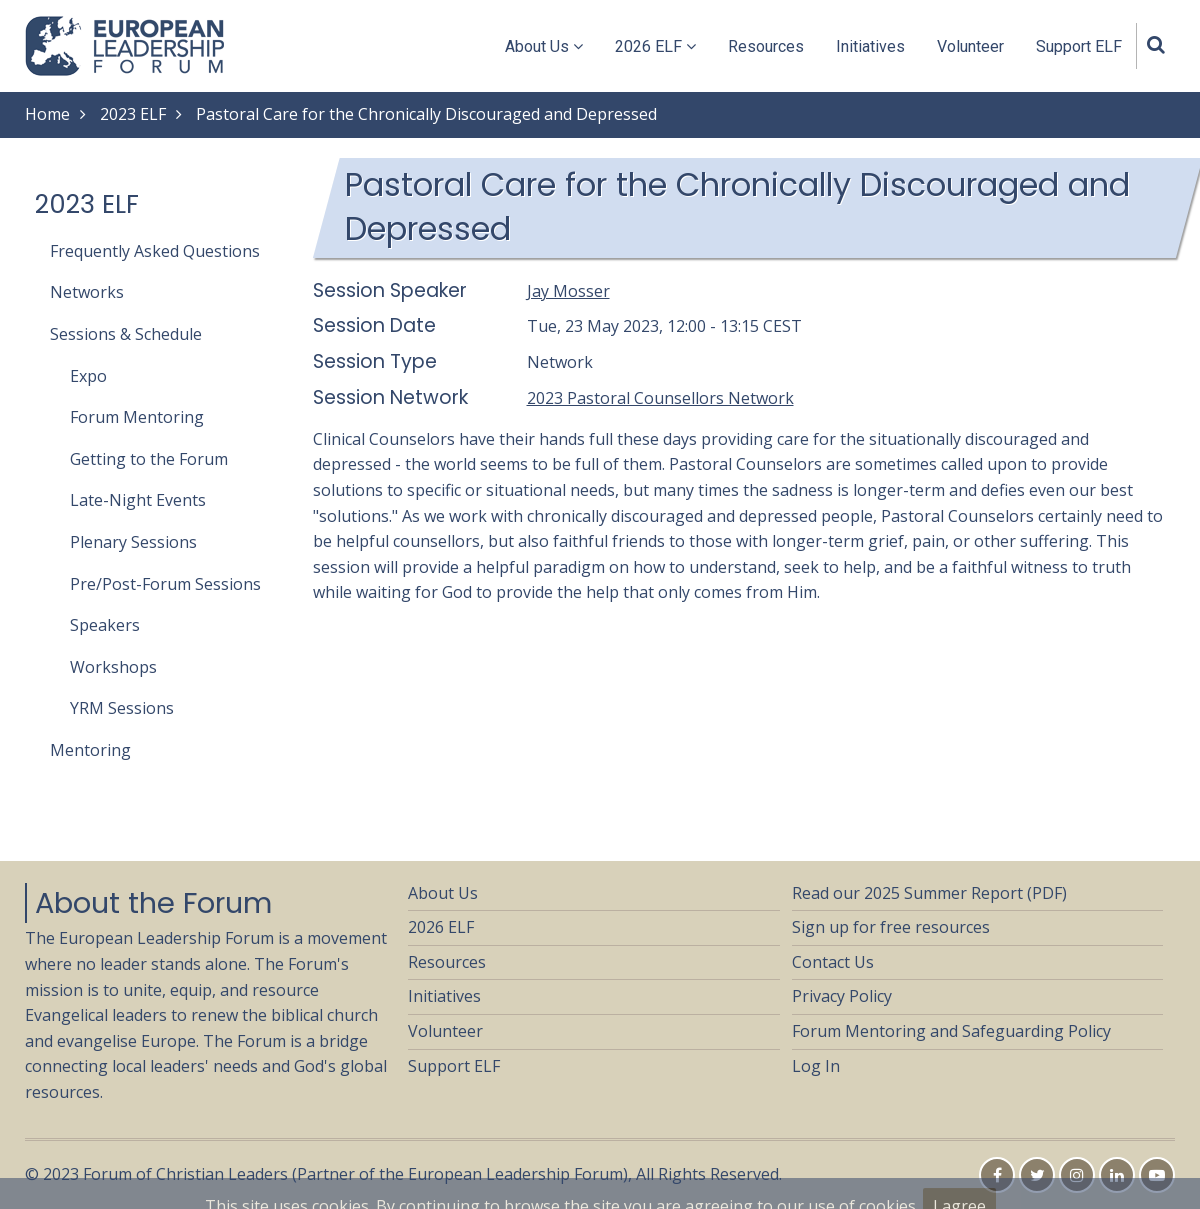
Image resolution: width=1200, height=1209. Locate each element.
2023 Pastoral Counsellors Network (660, 398)
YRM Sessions (122, 708)
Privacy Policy (842, 996)
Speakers (105, 625)
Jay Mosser (568, 291)
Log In (816, 1066)
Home (47, 114)
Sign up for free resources (891, 927)
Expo (88, 376)
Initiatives (870, 46)
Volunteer (970, 46)
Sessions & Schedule (126, 334)
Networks (87, 292)
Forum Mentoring (137, 417)
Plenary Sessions (133, 542)
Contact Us (833, 962)
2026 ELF (655, 46)
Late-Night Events (138, 500)
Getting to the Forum (149, 459)
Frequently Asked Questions (155, 251)
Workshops (113, 667)
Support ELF (1079, 46)
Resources (766, 46)
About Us (544, 46)
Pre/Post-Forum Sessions (165, 584)
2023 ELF (133, 114)
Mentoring (90, 750)
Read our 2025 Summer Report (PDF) (929, 893)
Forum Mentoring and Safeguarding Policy (951, 1031)
